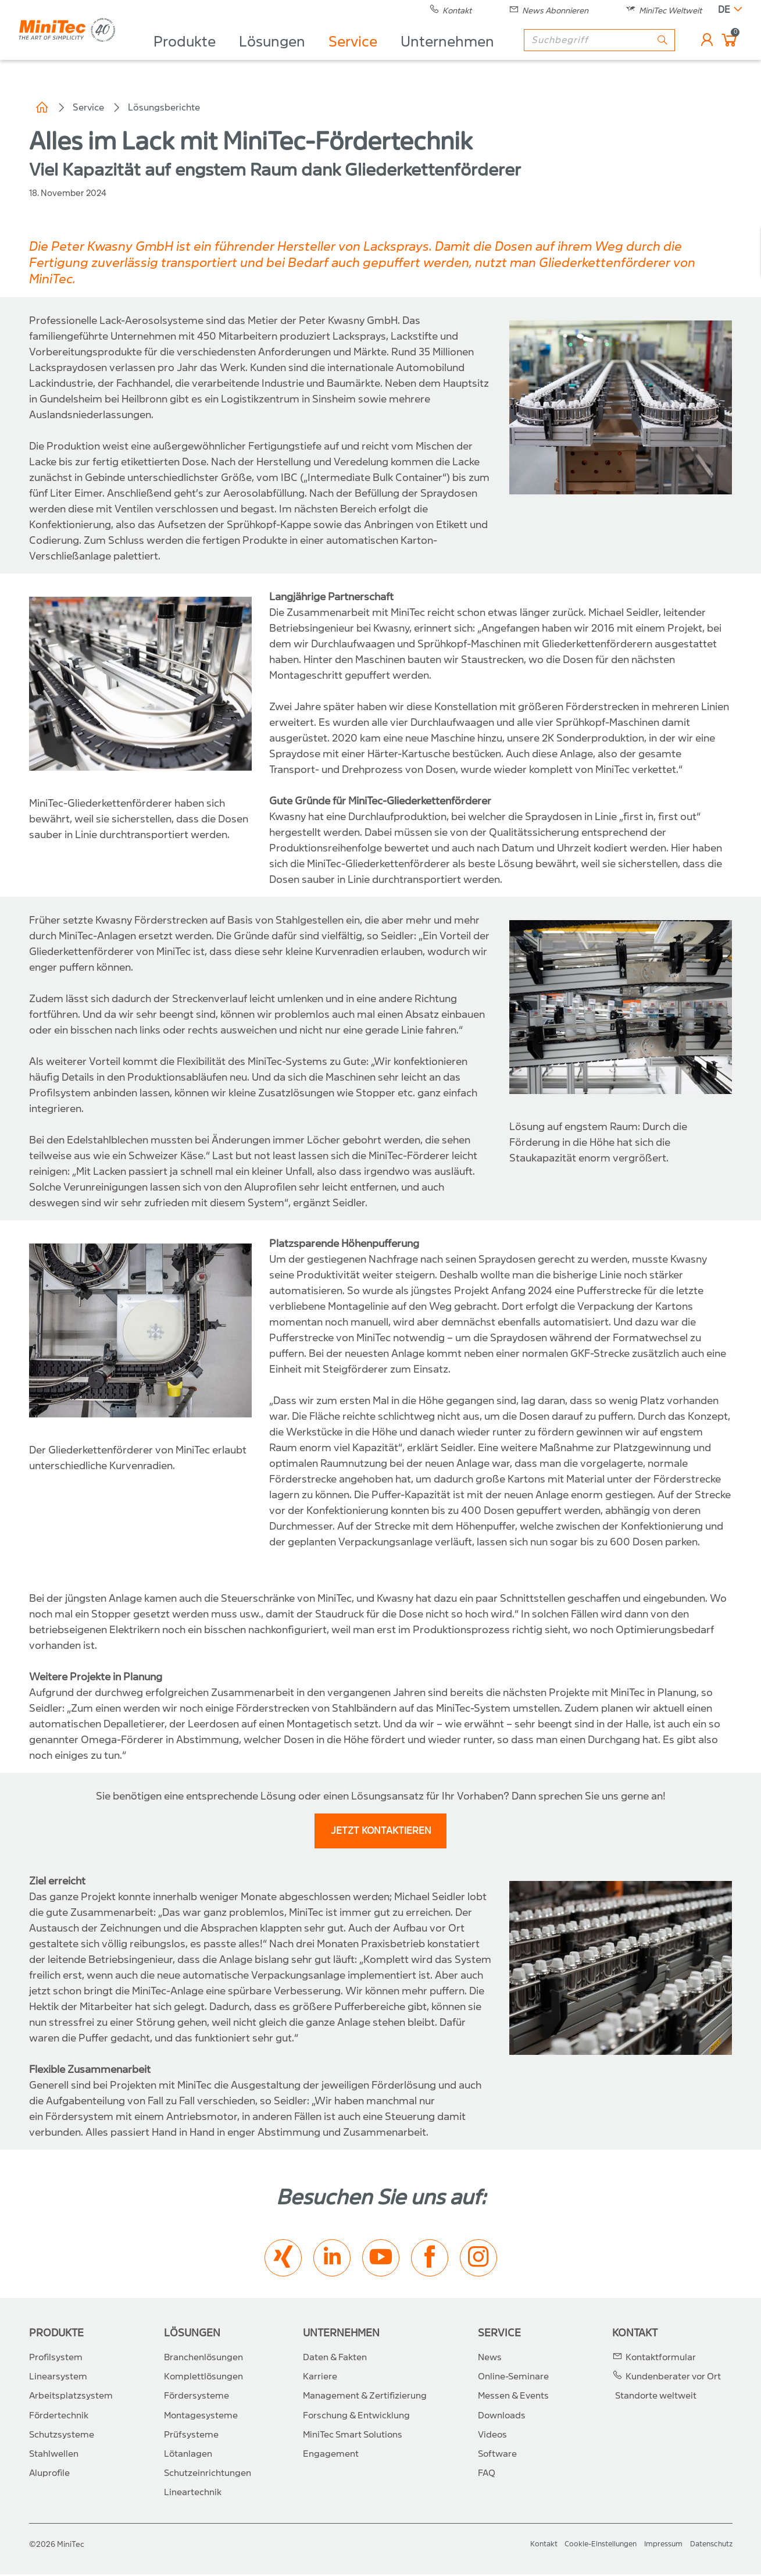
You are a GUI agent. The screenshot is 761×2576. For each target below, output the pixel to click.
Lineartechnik (192, 2494)
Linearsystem (58, 2378)
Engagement (331, 2455)
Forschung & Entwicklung (356, 2416)
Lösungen (292, 55)
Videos (492, 2435)
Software (497, 2455)
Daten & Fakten (335, 2358)
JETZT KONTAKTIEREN (381, 1831)
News (490, 2358)
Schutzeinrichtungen (207, 2474)
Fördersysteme (196, 2397)
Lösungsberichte (164, 107)
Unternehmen (468, 55)
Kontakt (635, 2334)
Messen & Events (513, 2397)
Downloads (502, 2416)
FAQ (486, 2474)
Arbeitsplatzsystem (71, 2397)
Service (373, 55)
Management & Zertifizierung (365, 2397)
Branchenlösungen (203, 2358)
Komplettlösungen (203, 2378)
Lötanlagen (188, 2455)
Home (42, 107)
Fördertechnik (58, 2416)
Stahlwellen (53, 2455)
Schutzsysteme (61, 2435)
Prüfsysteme (191, 2435)
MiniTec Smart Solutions (352, 2435)
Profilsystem (56, 2358)
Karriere (320, 2378)
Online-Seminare (513, 2378)
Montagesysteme (201, 2416)
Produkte (205, 55)
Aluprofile (49, 2474)
